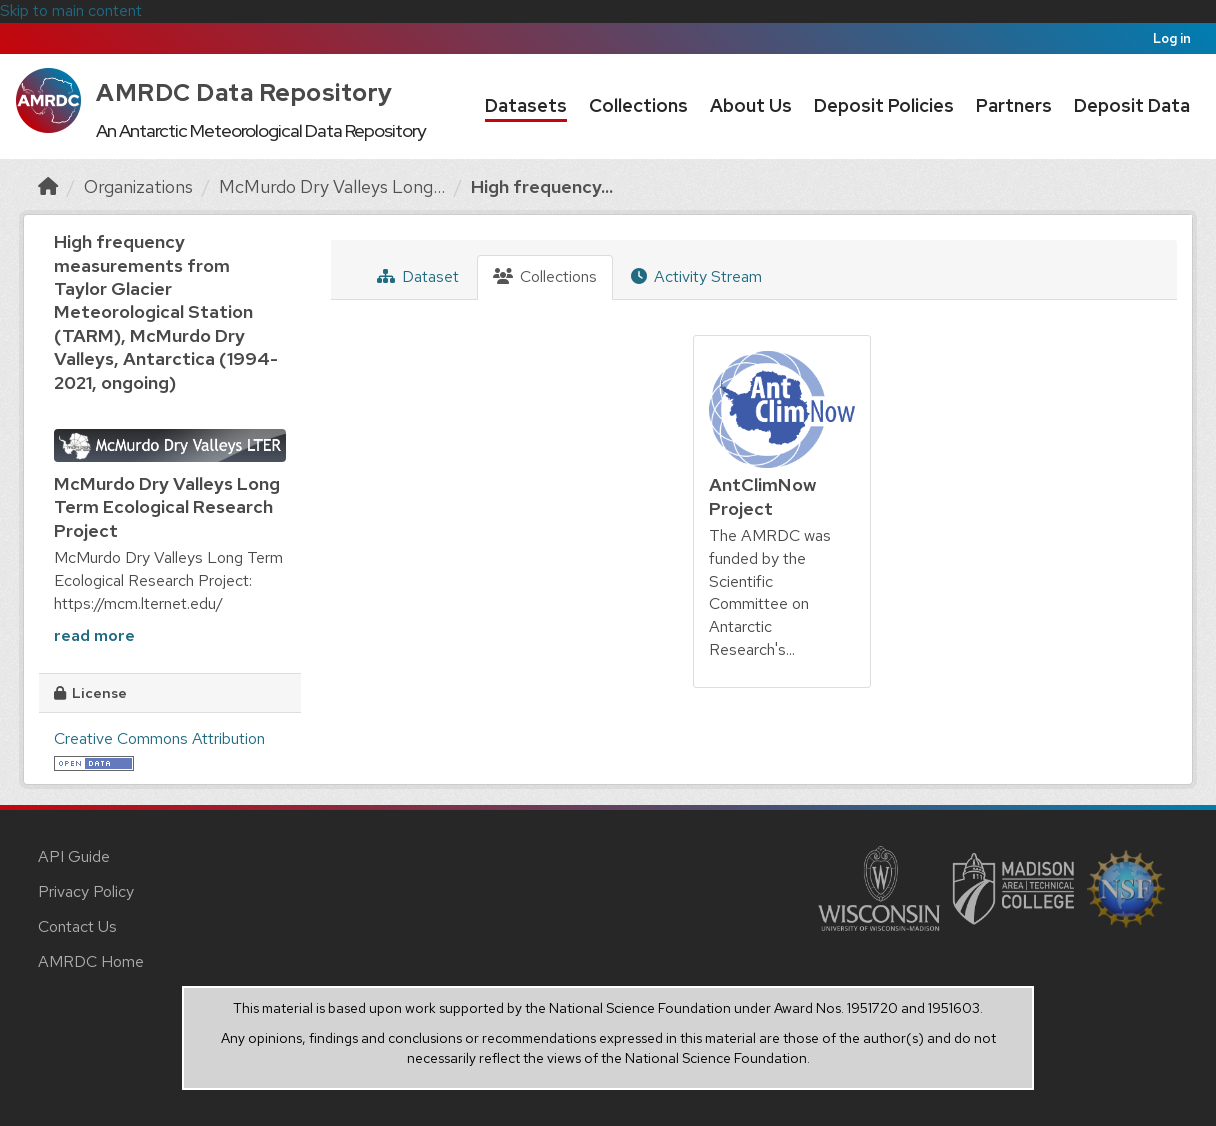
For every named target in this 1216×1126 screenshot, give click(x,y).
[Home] (48, 186)
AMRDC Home (91, 961)
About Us (751, 105)
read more (94, 635)
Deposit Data (1132, 105)
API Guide (74, 856)
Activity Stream (696, 276)
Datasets (526, 105)
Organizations (138, 186)
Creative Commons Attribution (159, 738)
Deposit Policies (884, 105)
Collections (638, 105)
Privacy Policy (86, 891)
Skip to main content (71, 10)
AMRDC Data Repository (244, 92)
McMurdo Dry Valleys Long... (332, 186)
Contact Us (77, 926)
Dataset (418, 276)
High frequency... (542, 186)
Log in (1172, 38)
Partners (1014, 105)
